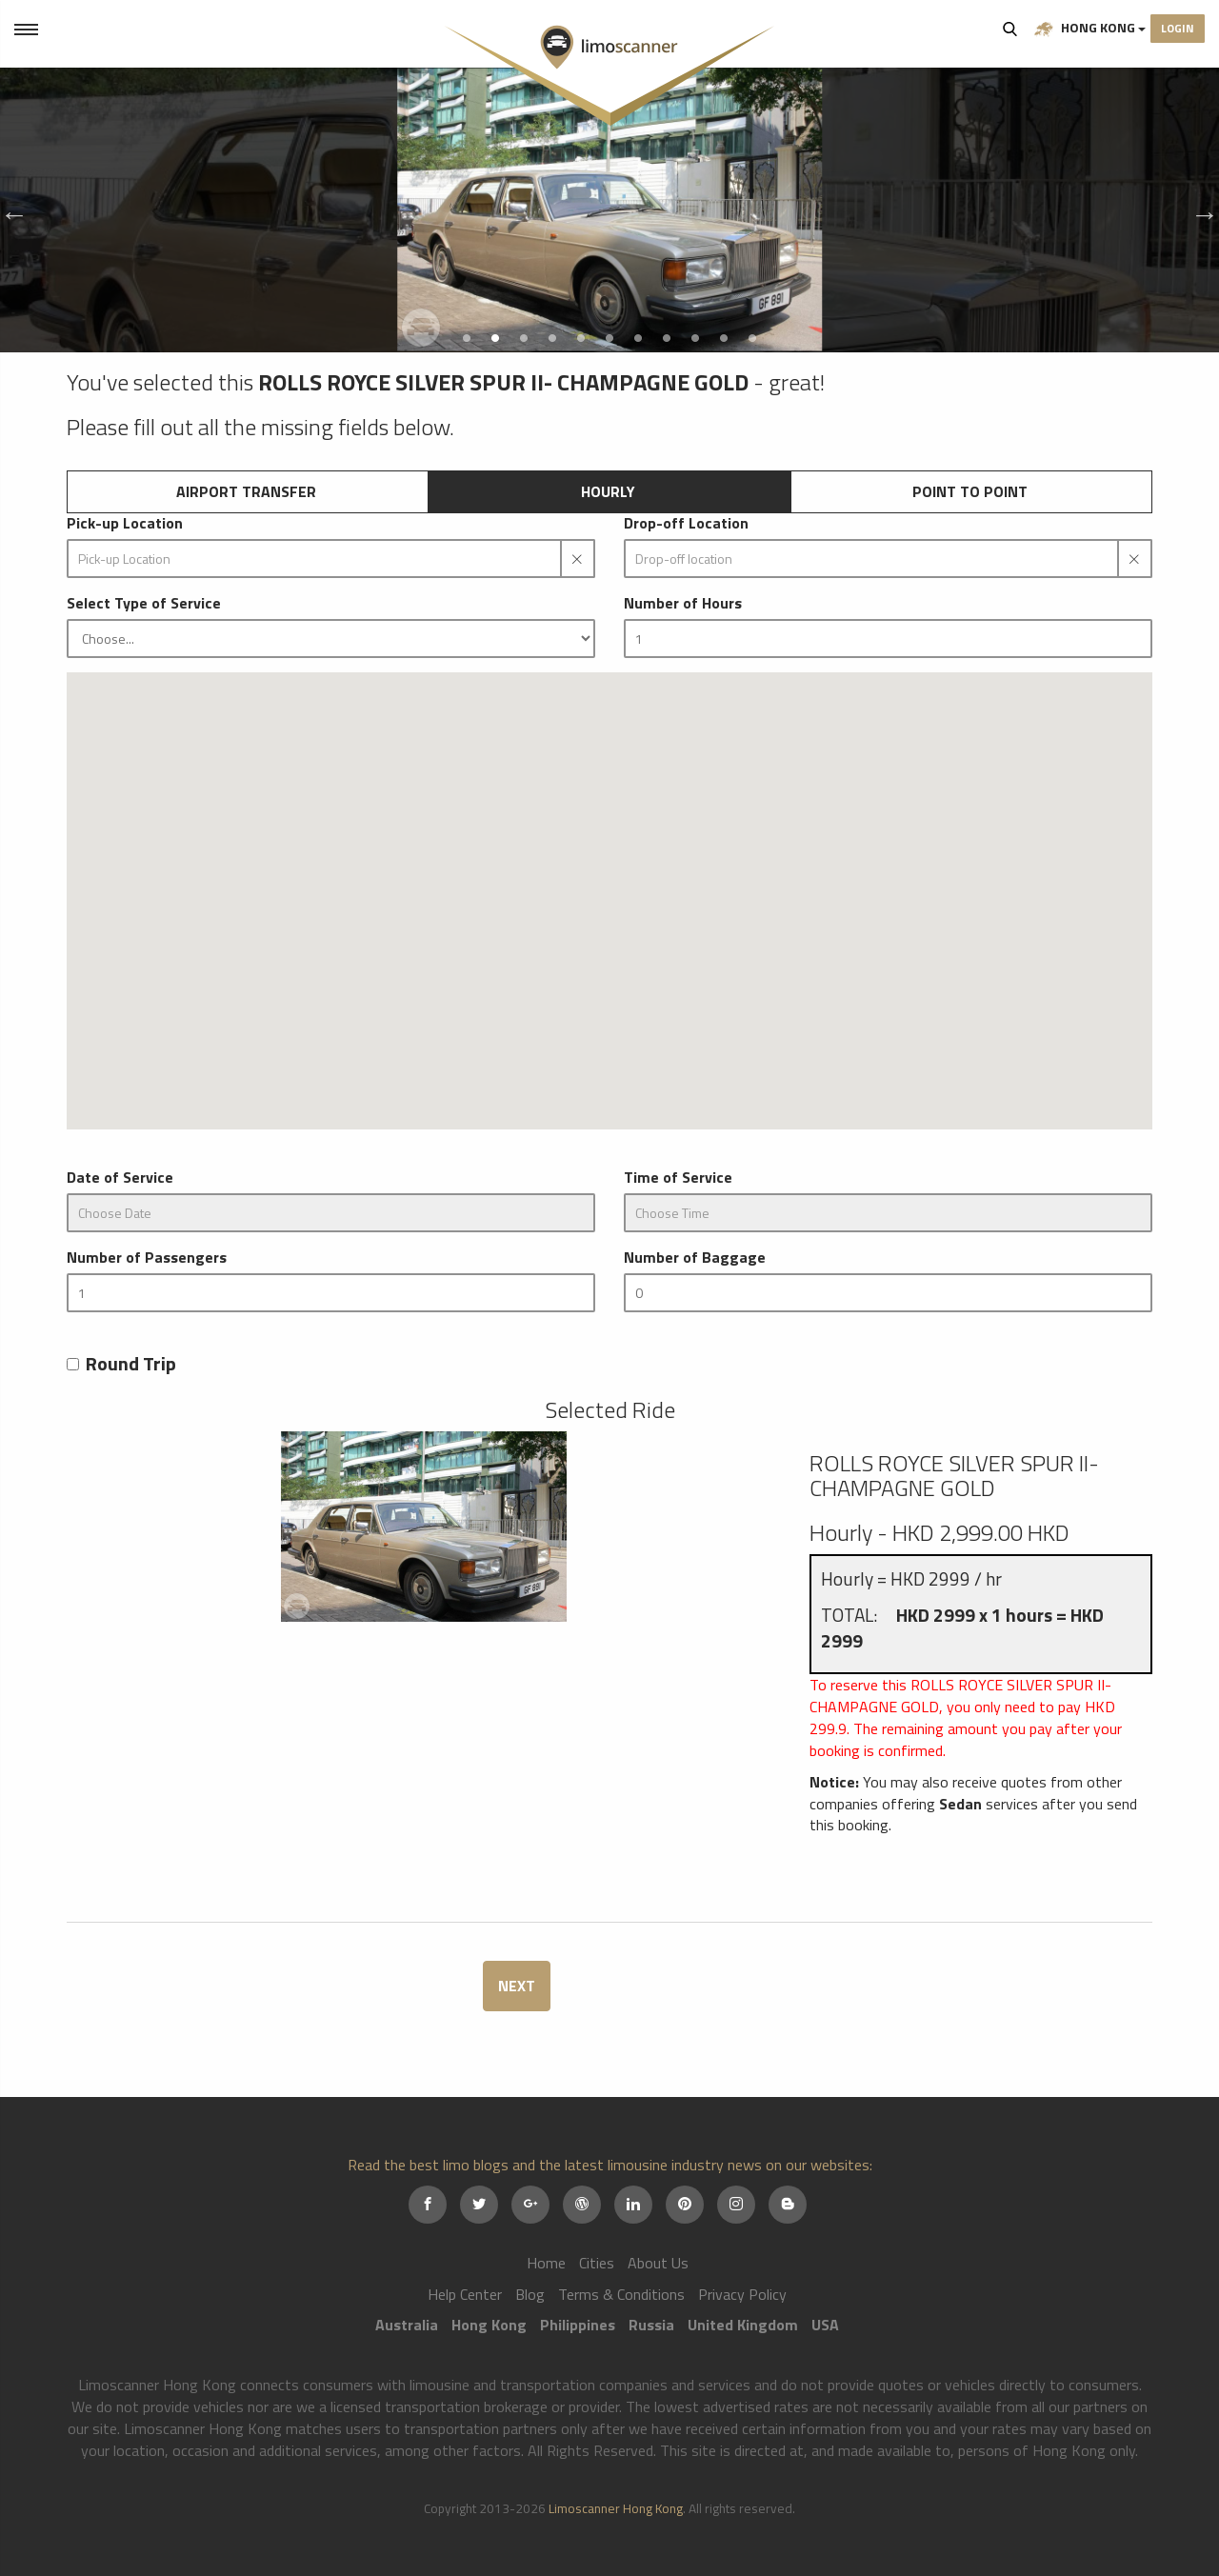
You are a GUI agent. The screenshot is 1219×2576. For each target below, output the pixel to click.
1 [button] (466, 338)
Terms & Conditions (621, 2294)
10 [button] (723, 338)
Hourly (608, 491)
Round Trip (121, 1364)
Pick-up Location (125, 523)
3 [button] (523, 338)
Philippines (577, 2324)
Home (546, 2262)
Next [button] (1199, 209)
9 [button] (695, 338)
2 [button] (495, 338)
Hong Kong (1090, 28)
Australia (406, 2324)
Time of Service (678, 1177)
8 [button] (666, 338)
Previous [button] (9, 209)
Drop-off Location (686, 523)
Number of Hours (683, 603)
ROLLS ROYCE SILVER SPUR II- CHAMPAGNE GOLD (954, 1475)
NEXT (516, 1985)
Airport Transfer (246, 491)
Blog (530, 2294)
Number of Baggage (695, 1257)
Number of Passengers (147, 1257)
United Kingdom (743, 2324)
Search (1010, 28)
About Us (658, 2262)
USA (825, 2324)
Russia (651, 2324)
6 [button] (609, 338)
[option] (609, 209)
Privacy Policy (742, 2294)
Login (1177, 28)
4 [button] (552, 338)
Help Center (465, 2294)
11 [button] (752, 338)
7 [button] (638, 338)
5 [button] (580, 338)
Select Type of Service (144, 603)
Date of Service (120, 1177)
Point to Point (970, 491)
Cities (596, 2262)
